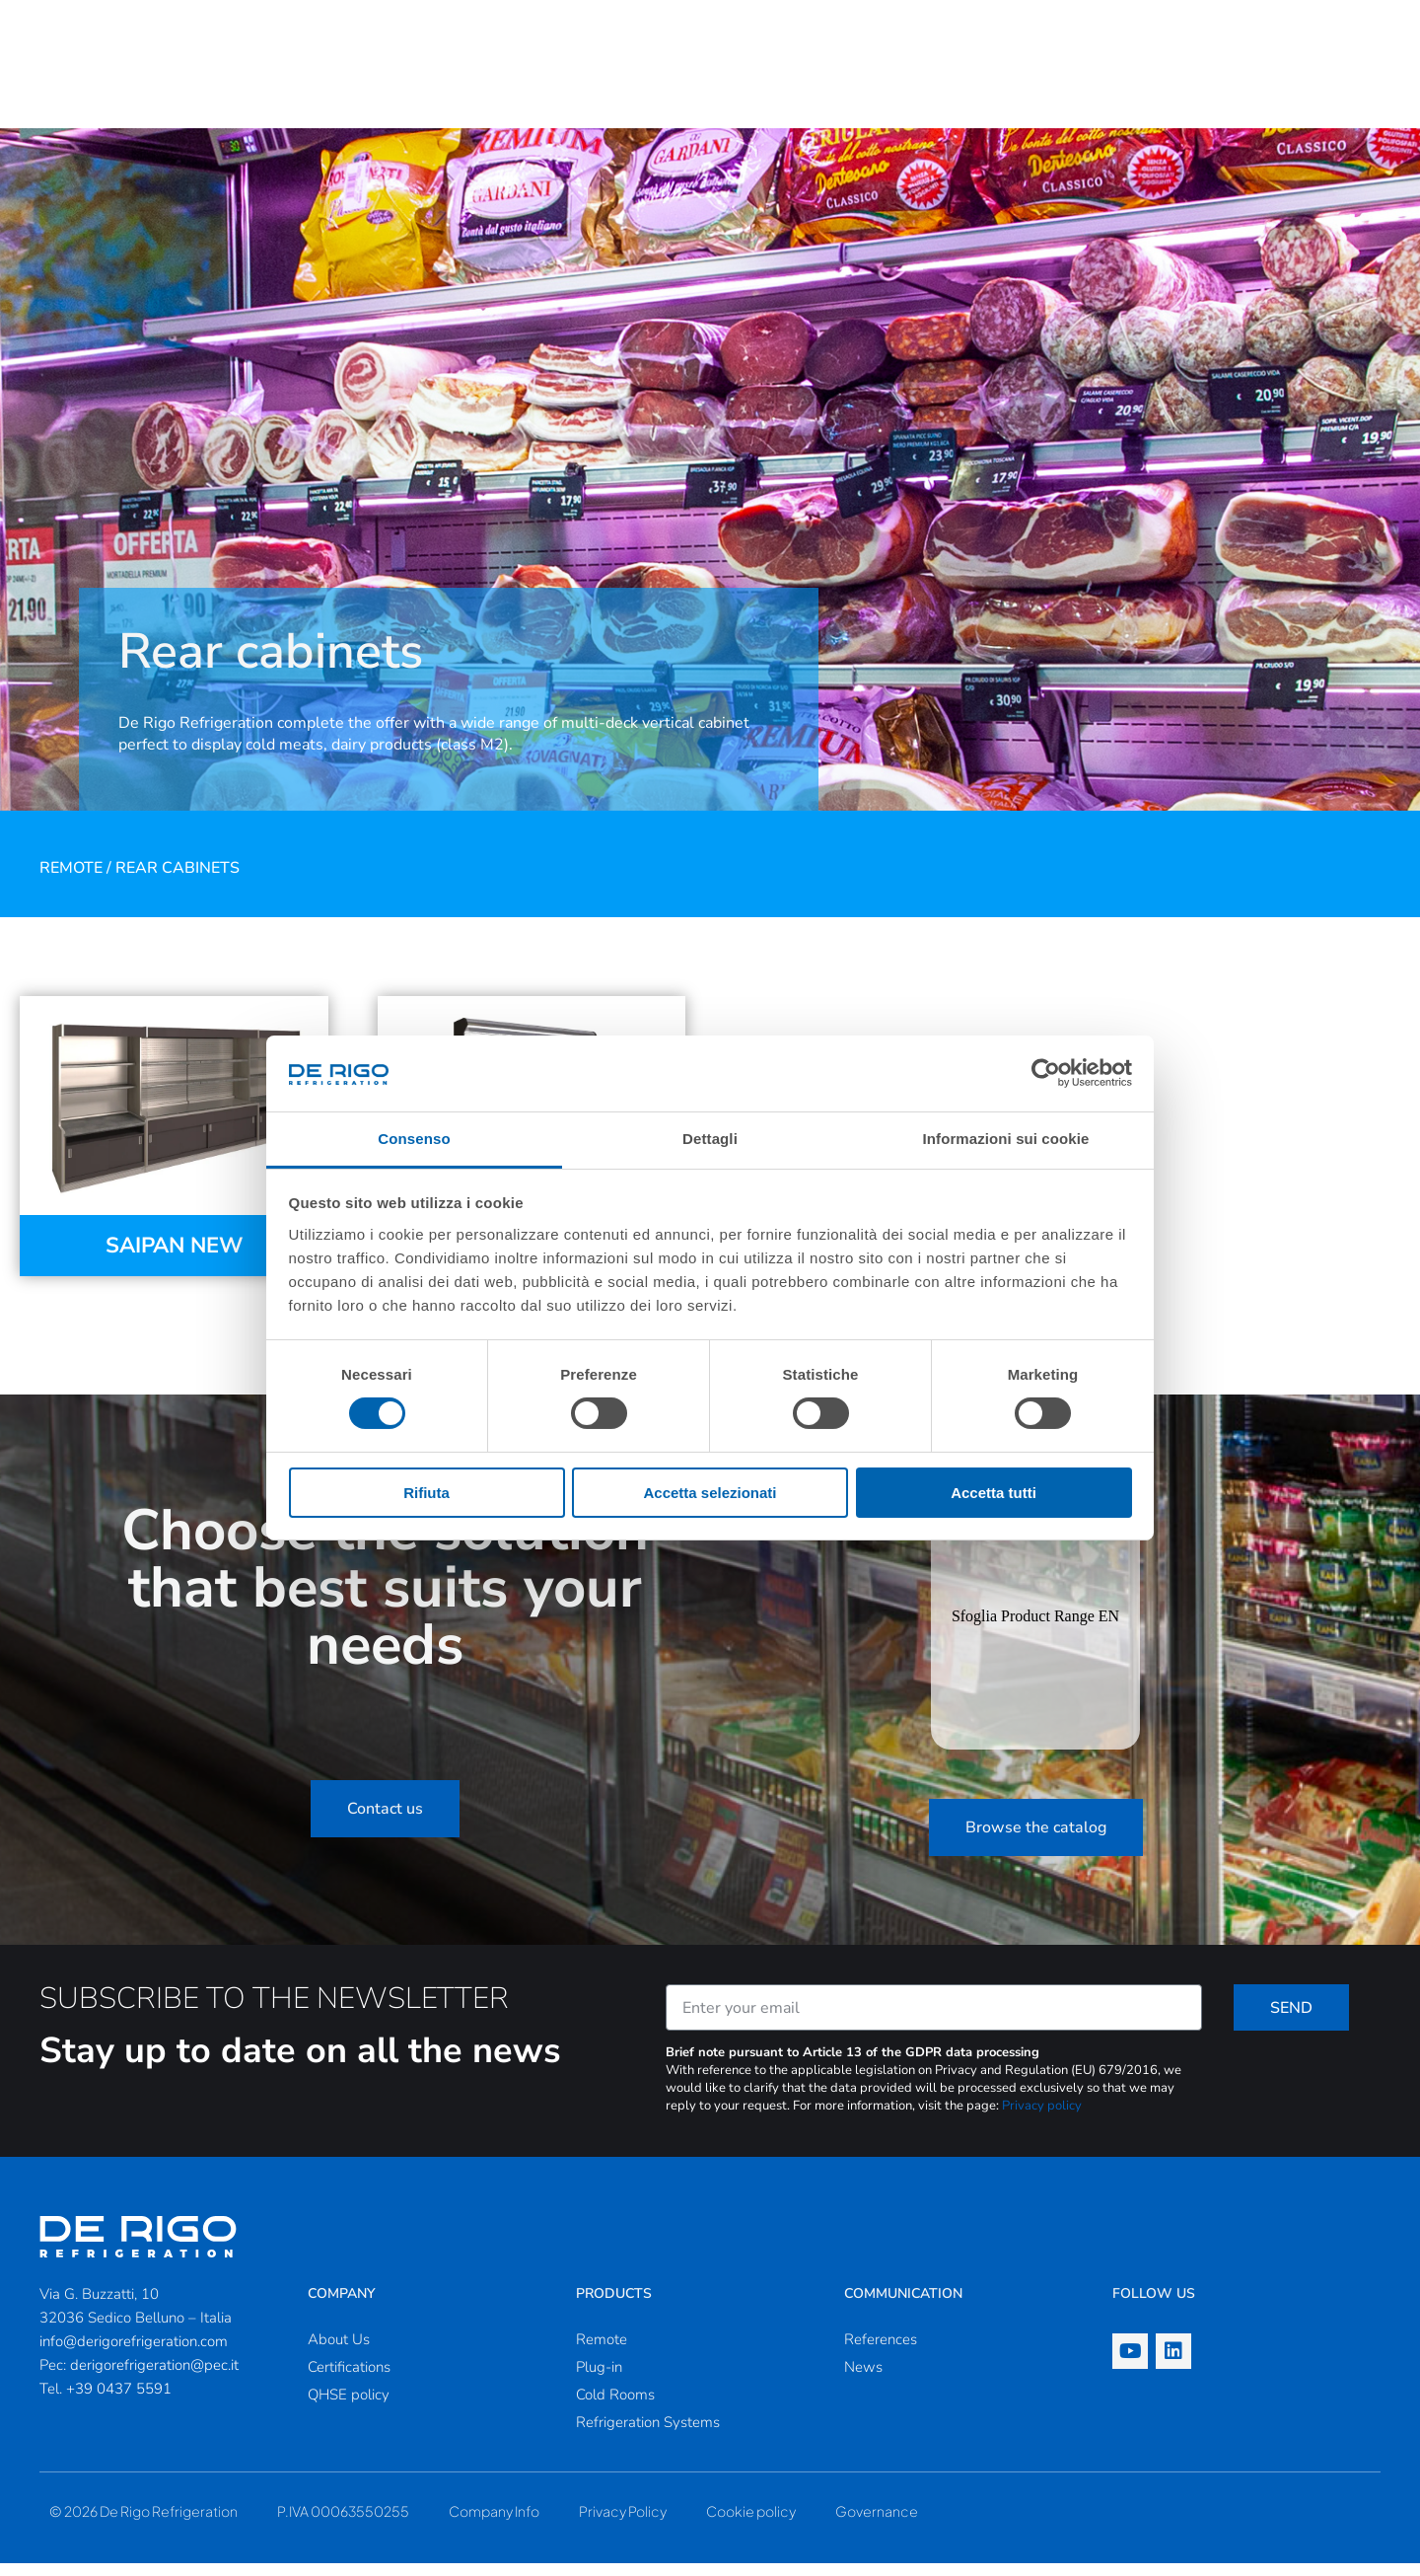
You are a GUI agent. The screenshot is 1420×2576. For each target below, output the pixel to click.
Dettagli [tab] (710, 1138)
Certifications (349, 2380)
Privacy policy (1042, 2118)
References (880, 2352)
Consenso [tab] (414, 1138)
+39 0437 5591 (119, 2401)
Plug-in (599, 2380)
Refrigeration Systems (648, 2435)
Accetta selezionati (709, 1492)
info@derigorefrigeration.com (133, 2354)
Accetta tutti (993, 1492)
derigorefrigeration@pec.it (154, 2378)
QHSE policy (349, 2407)
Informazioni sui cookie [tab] (1006, 1138)
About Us (339, 2352)
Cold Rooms (615, 2407)
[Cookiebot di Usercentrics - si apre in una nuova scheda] (1045, 1073)
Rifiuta (426, 1492)
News (863, 2380)
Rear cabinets (177, 881)
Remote (71, 881)
